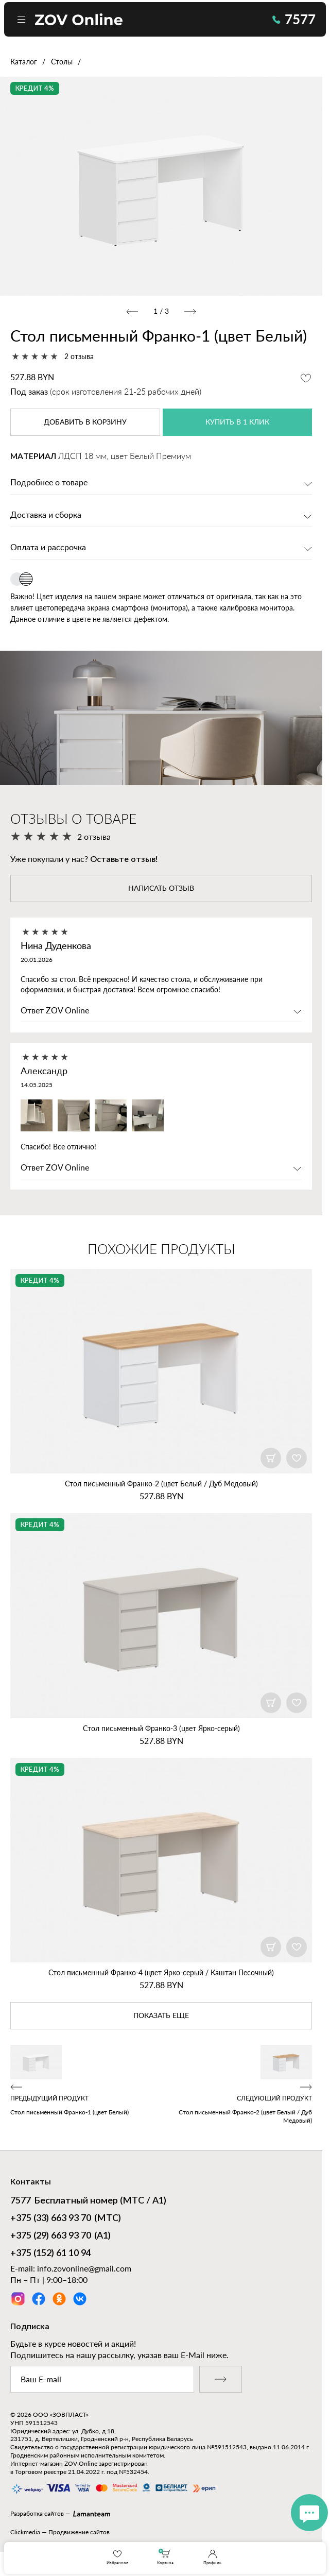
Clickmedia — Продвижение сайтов (60, 2532)
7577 (294, 19)
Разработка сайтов (37, 2513)
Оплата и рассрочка (48, 548)
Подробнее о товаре (49, 483)
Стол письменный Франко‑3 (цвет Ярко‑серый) (161, 1728)
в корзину (85, 422)
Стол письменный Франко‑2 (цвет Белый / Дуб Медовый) (161, 1483)
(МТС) (65, 2219)
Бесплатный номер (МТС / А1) (88, 2201)
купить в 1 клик (237, 422)
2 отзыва (79, 356)
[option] (161, 186)
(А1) (60, 2236)
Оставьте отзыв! (124, 859)
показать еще (161, 2016)
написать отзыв (161, 888)
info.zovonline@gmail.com (84, 2268)
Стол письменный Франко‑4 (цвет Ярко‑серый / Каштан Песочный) (161, 1972)
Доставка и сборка (45, 515)
